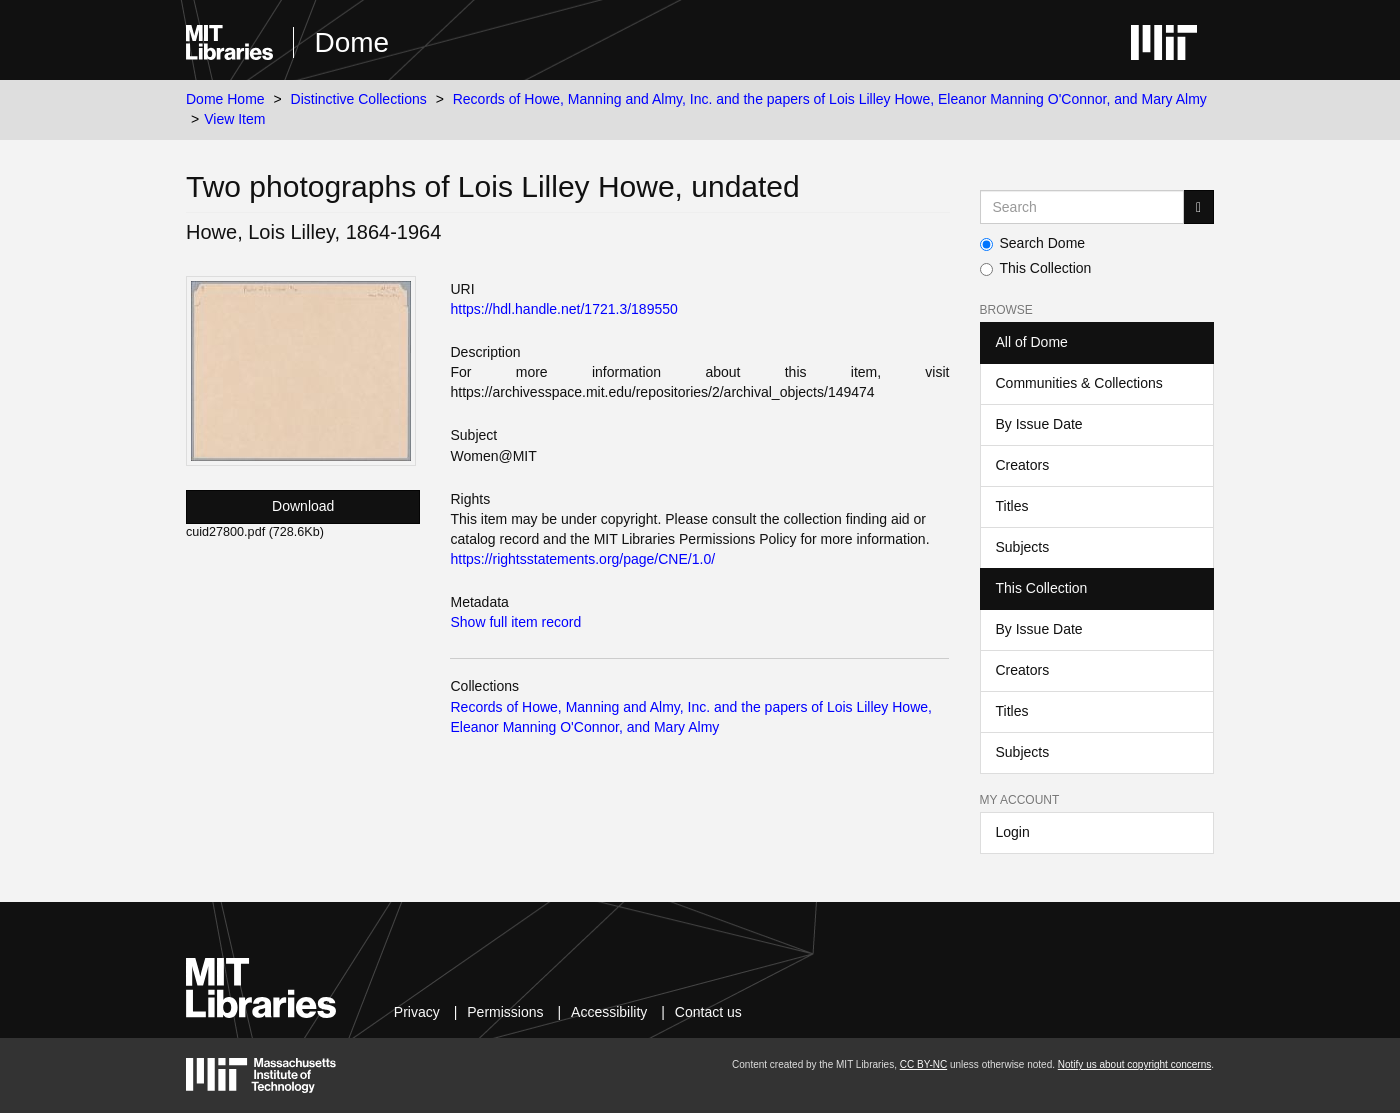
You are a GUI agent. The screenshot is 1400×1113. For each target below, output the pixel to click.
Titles (1012, 506)
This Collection (1036, 268)
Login (1013, 832)
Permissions (505, 1012)
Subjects (1023, 547)
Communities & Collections (1079, 383)
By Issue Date (1039, 424)
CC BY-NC (923, 1064)
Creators (1023, 465)
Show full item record (515, 622)
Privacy (417, 1012)
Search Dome (1033, 243)
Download (303, 506)
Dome (351, 42)
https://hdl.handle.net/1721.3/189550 (563, 309)
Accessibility (609, 1012)
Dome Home (225, 99)
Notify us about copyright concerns (1134, 1064)
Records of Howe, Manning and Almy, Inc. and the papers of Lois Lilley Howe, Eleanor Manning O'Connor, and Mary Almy (830, 99)
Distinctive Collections (359, 99)
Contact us (708, 1012)
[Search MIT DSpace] (1082, 207)
